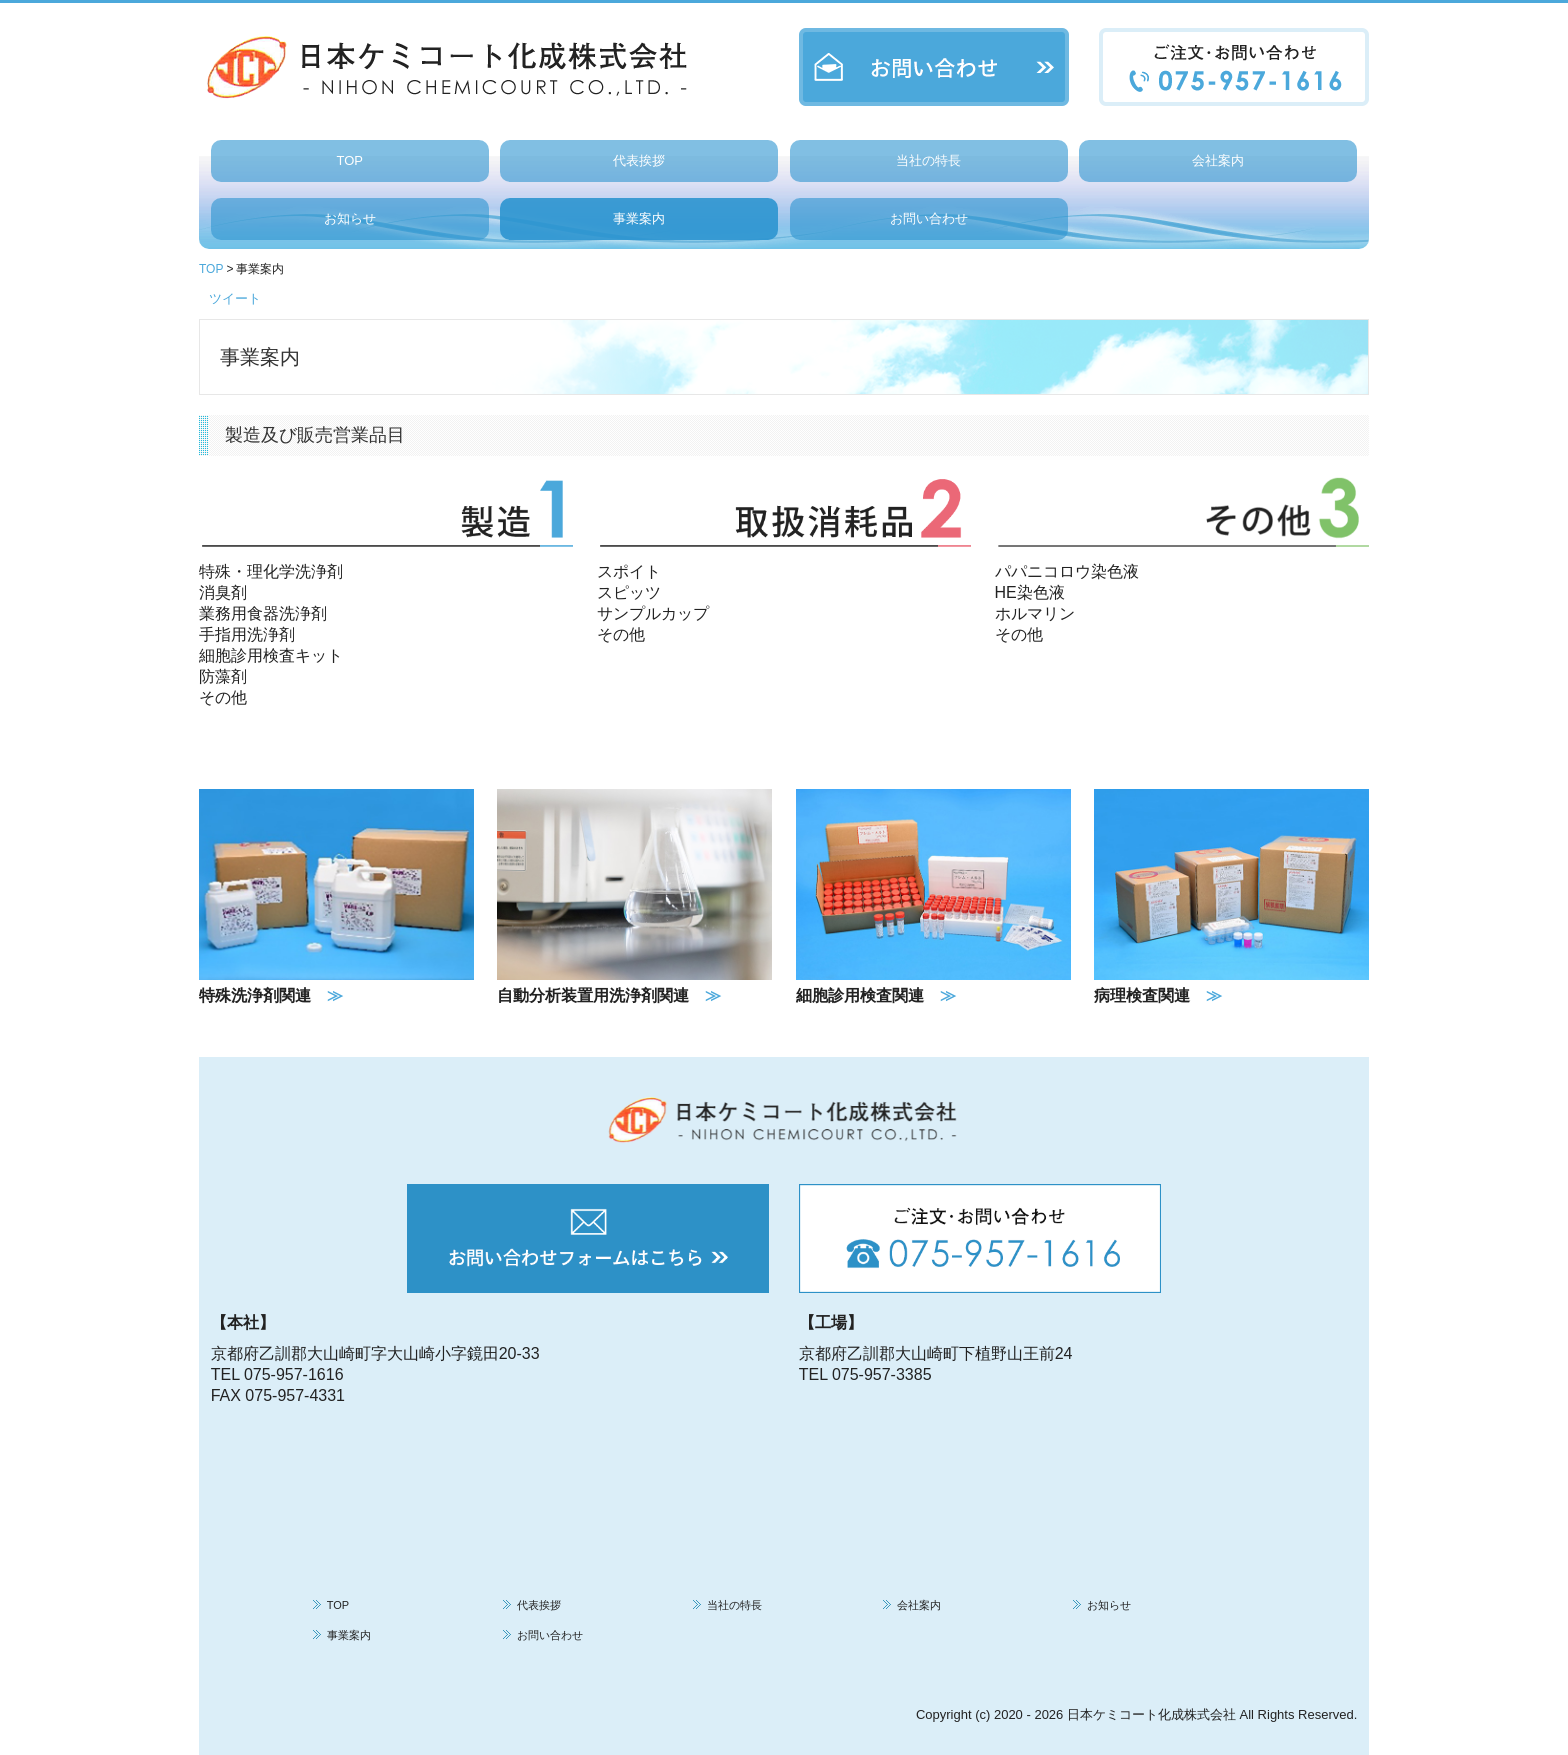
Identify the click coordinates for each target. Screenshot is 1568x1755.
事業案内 (639, 218)
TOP (349, 160)
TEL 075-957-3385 (865, 1374)
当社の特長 (928, 160)
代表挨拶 (639, 160)
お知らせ (350, 218)
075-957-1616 (294, 1374)
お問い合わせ (929, 218)
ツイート (235, 298)
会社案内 (1218, 160)
